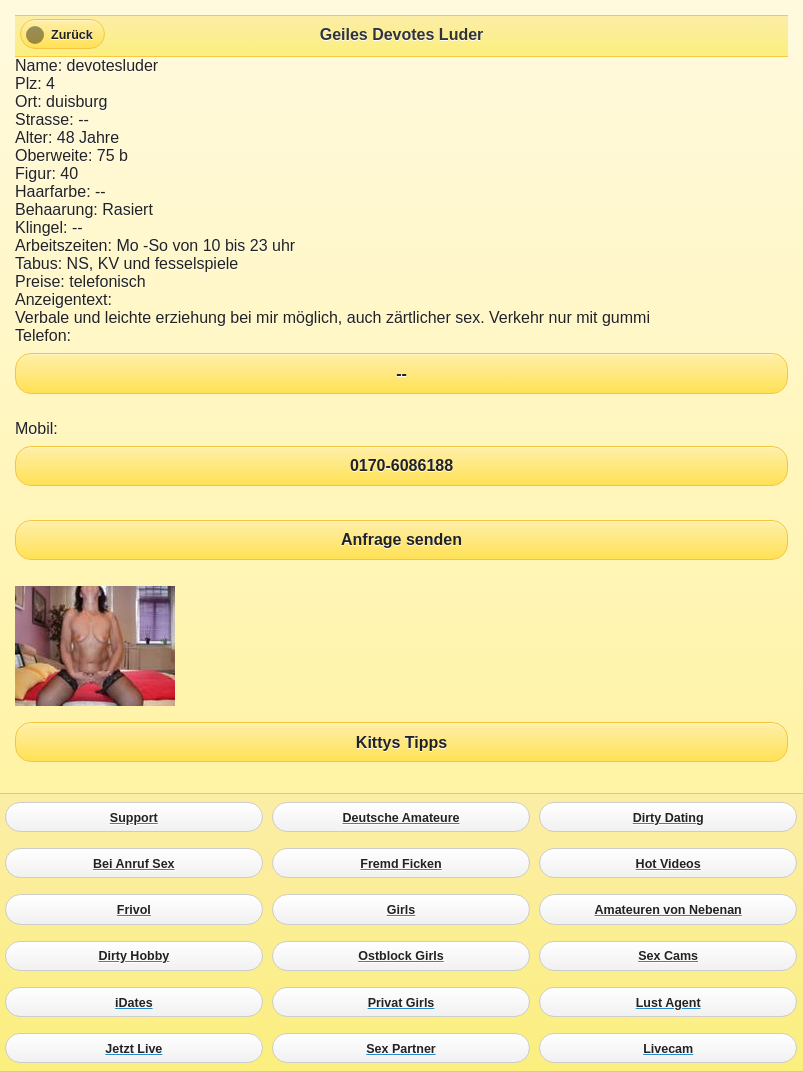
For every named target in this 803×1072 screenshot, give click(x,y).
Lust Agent (673, 1002)
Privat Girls (406, 1002)
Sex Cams (673, 956)
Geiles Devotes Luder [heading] (402, 34)
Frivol (139, 910)
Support (139, 817)
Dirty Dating (673, 817)
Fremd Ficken (406, 864)
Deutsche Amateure (406, 817)
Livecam (673, 1048)
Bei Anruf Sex (139, 864)
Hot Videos (673, 864)
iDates (139, 1002)
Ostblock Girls (406, 956)
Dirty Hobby (139, 956)
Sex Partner (406, 1048)
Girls (406, 910)
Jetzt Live (139, 1048)
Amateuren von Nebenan (673, 910)
